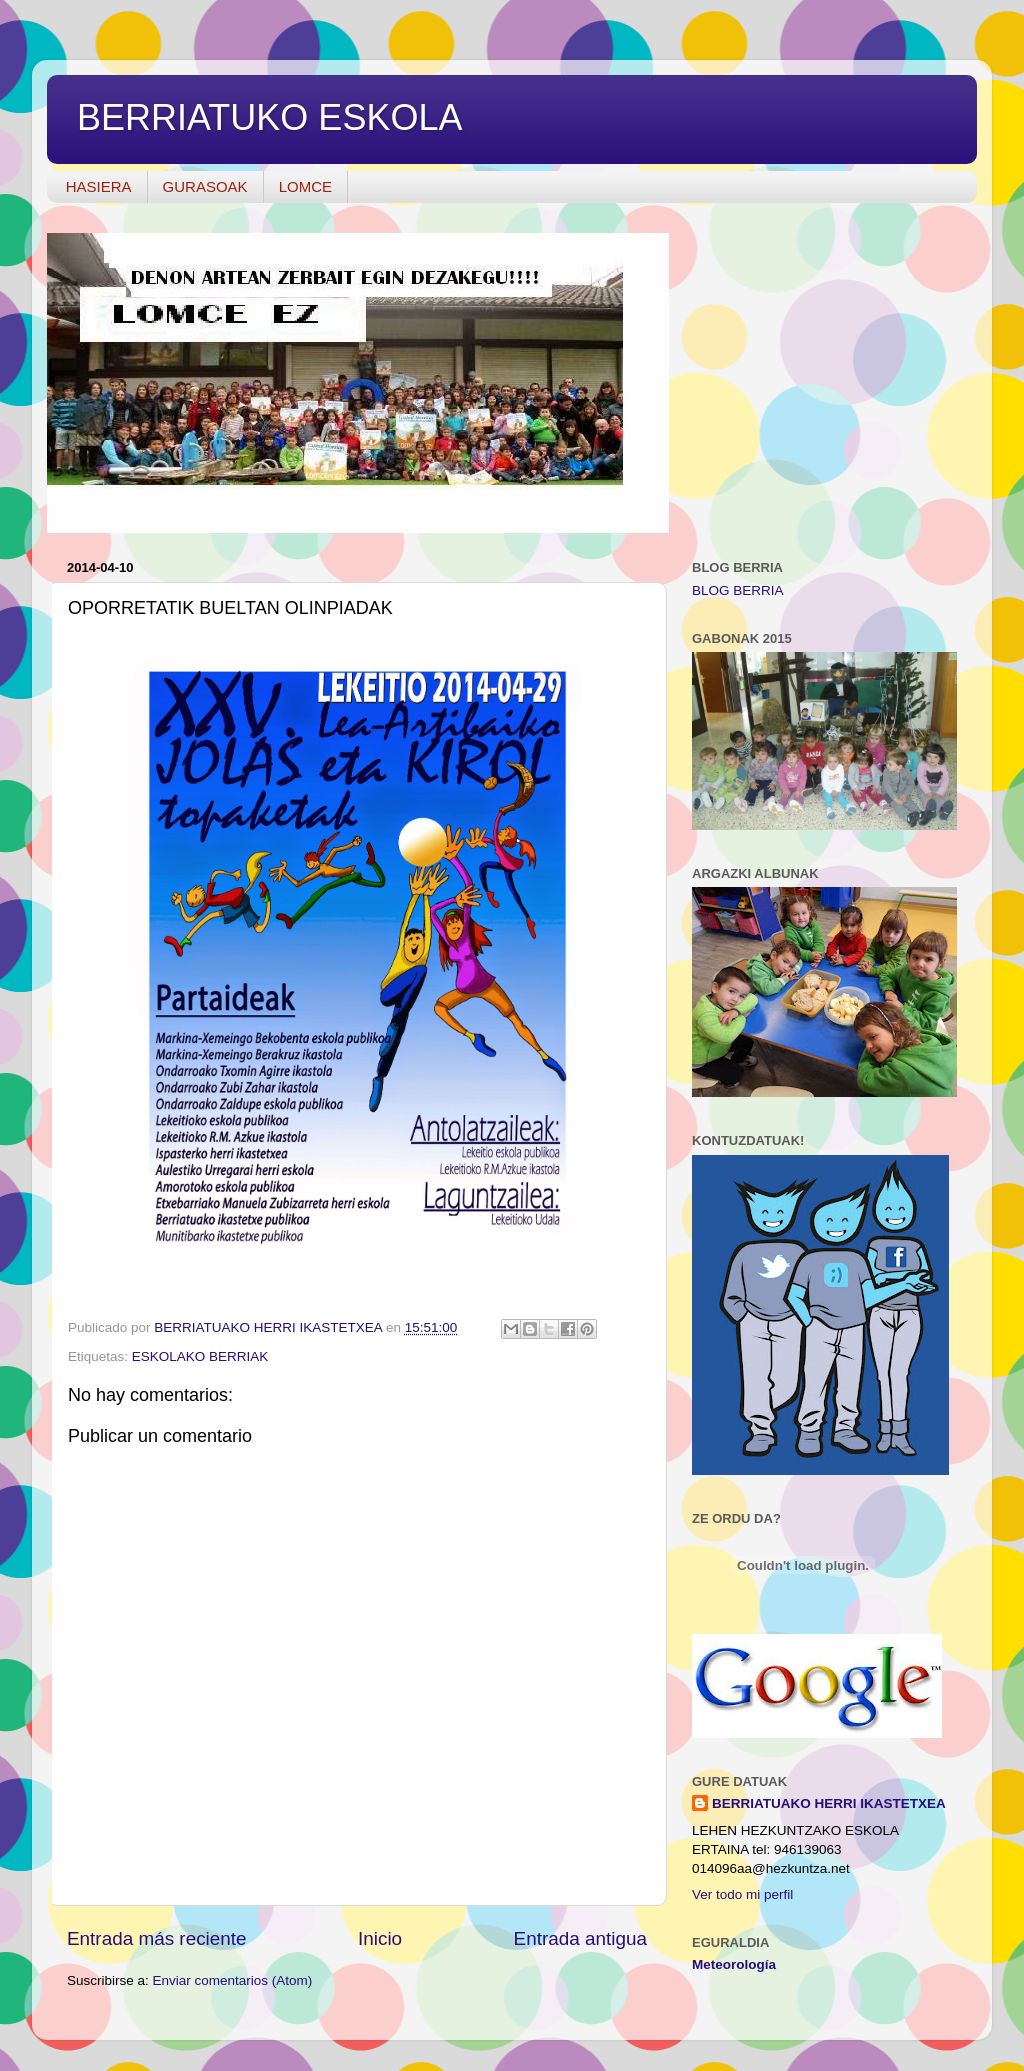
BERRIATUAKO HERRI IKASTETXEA (829, 1803)
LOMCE (305, 186)
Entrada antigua (580, 1938)
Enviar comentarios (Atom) (233, 1980)
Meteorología (734, 1964)
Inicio (380, 1938)
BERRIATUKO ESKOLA (269, 117)
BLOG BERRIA (738, 590)
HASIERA (99, 186)
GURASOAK (205, 186)
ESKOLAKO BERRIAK (200, 1356)
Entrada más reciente (157, 1938)
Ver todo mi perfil (742, 1894)
